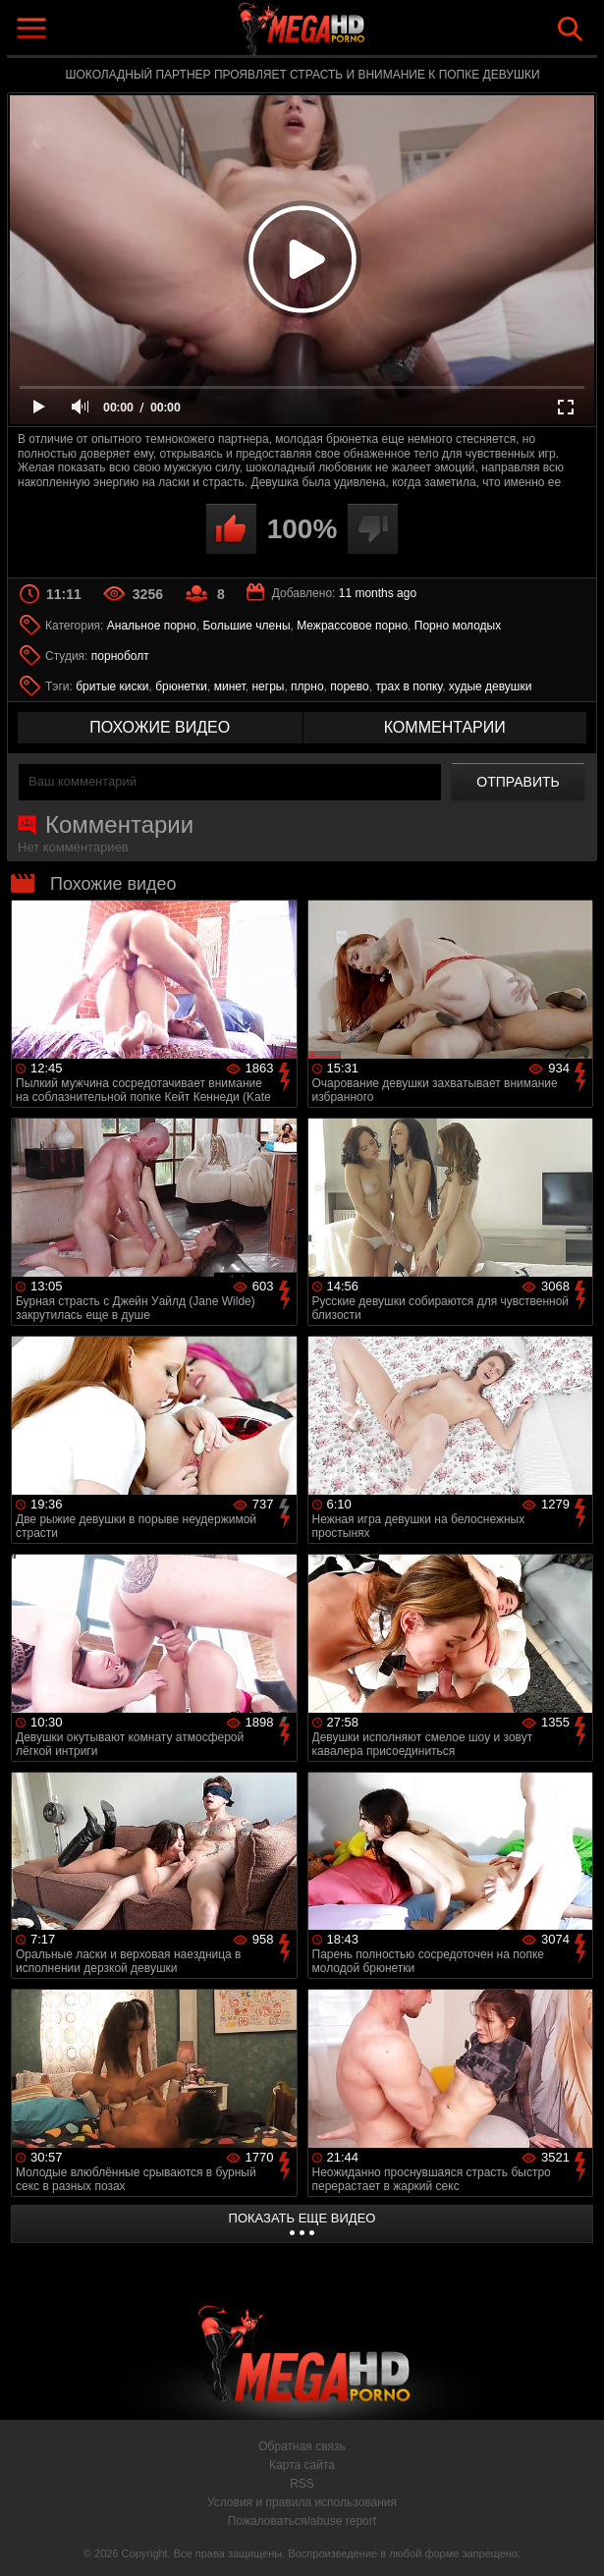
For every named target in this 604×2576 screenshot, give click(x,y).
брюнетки (181, 686)
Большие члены (246, 625)
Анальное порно (151, 625)
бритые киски (112, 686)
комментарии (445, 727)
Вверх (574, 2539)
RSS (302, 2484)
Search (570, 29)
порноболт (120, 656)
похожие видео (159, 727)
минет (230, 686)
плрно (307, 686)
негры (267, 686)
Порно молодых (457, 625)
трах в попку (408, 686)
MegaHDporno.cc (348, 33)
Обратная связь (301, 2446)
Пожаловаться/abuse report (302, 2521)
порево (349, 686)
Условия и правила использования (302, 2502)
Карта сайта (302, 2465)
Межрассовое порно (352, 625)
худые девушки (490, 686)
